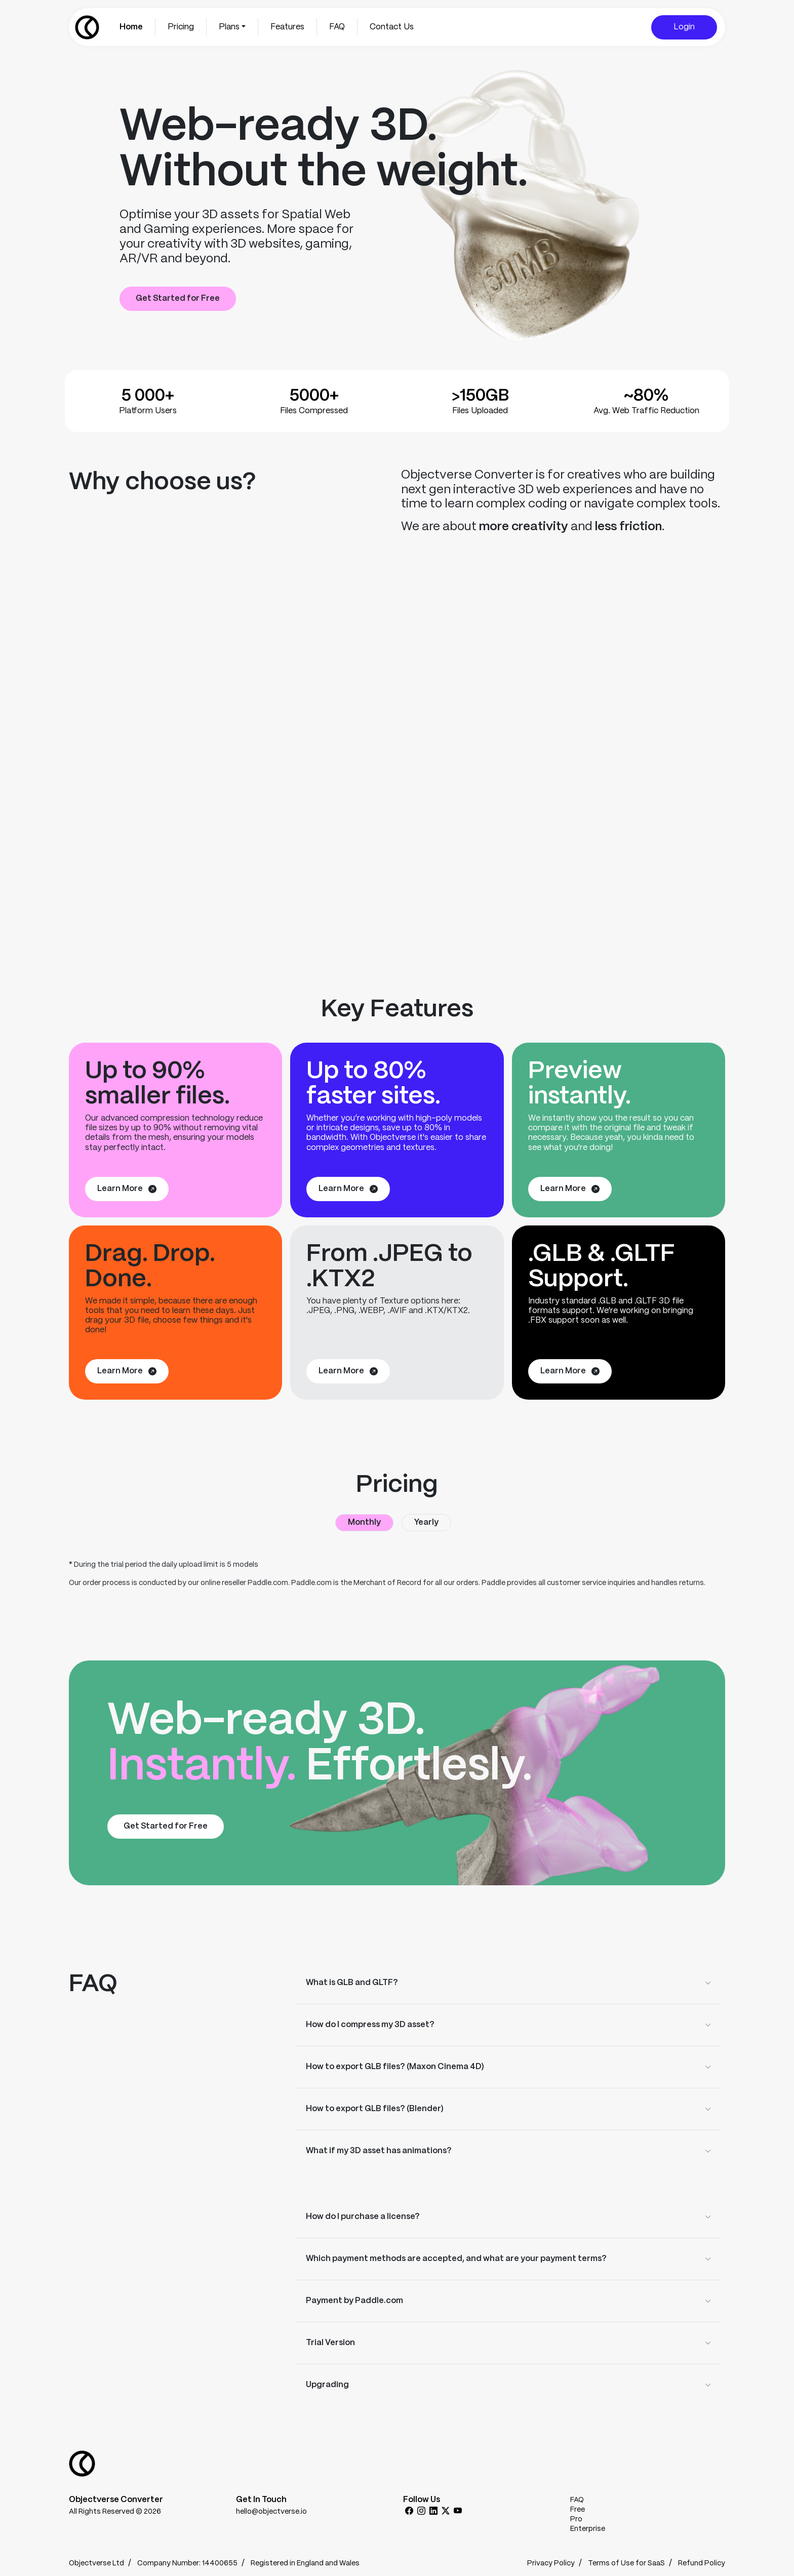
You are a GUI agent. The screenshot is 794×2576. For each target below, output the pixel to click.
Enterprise (587, 2528)
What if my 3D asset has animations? (379, 2151)
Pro (576, 2519)
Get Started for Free (178, 298)
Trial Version (330, 2343)
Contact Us (392, 27)
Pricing (181, 27)
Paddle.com (268, 1583)
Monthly (364, 1522)
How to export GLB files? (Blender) (375, 2109)
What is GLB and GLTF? (352, 1983)
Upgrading (327, 2385)
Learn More (126, 1189)
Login (684, 27)
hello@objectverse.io (271, 2511)
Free (577, 2509)
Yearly (426, 1522)
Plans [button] (229, 27)
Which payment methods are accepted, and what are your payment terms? (456, 2259)
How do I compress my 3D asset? (370, 2025)
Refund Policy (701, 2563)
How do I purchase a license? (363, 2217)
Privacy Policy (551, 2563)
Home (131, 27)
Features (287, 27)
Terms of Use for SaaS (626, 2563)
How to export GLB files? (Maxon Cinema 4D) (395, 2067)
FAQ (337, 27)
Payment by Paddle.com (354, 2301)
